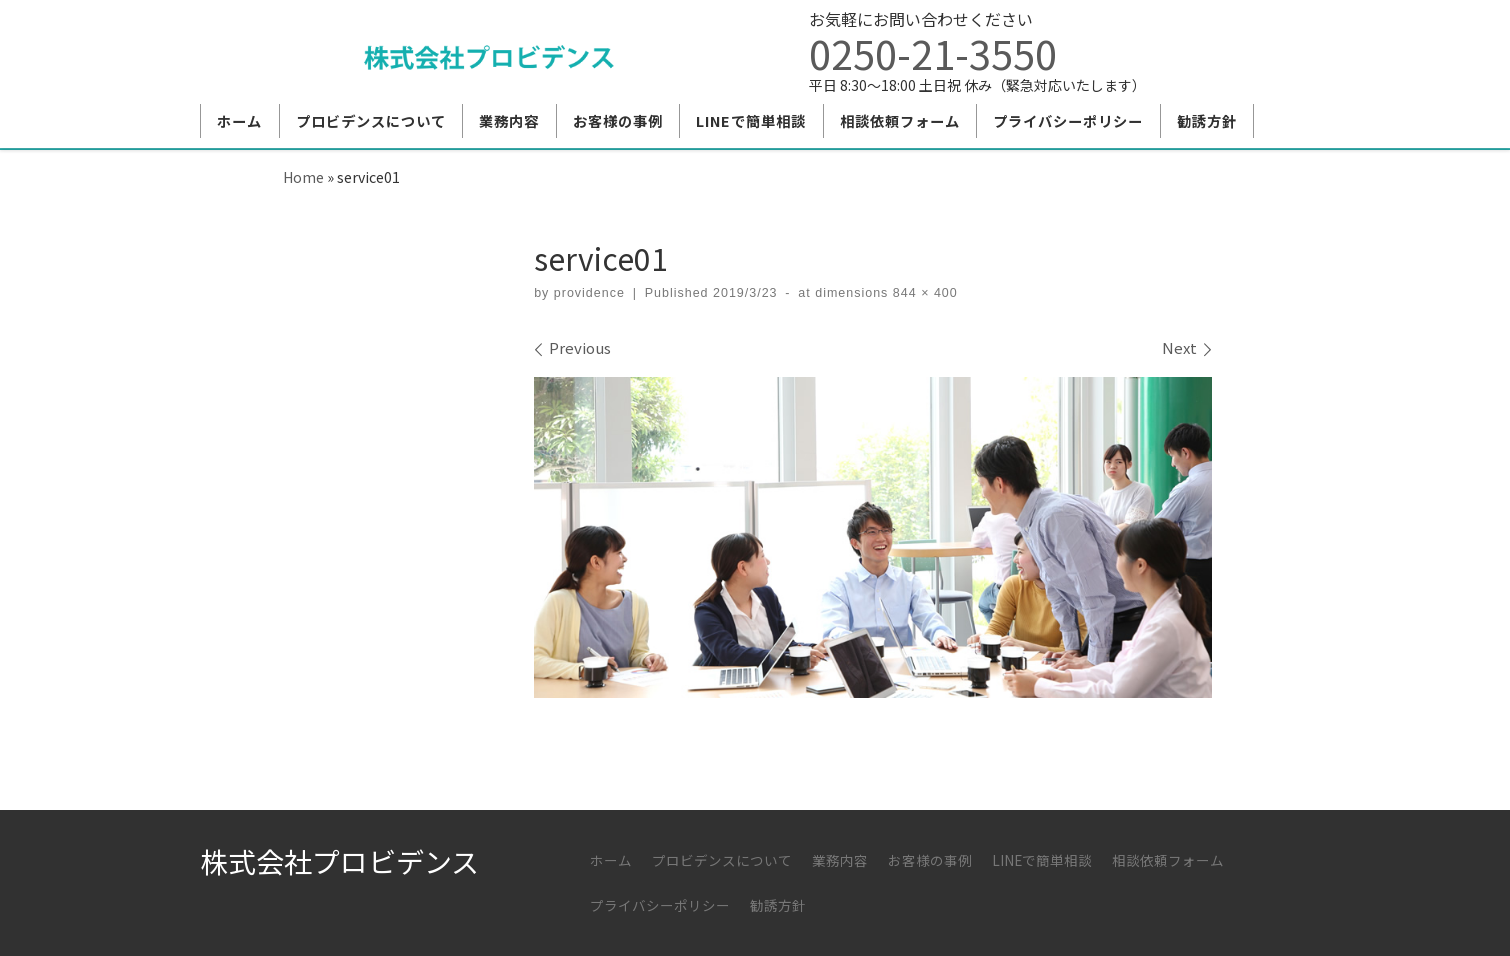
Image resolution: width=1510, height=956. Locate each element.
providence (589, 293)
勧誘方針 (778, 905)
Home (303, 176)
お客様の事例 (930, 860)
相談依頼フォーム (1168, 860)
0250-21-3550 (933, 53)
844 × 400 (922, 293)
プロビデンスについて (722, 860)
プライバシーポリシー (660, 905)
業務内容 (840, 860)
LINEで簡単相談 (1042, 860)
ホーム (611, 860)
